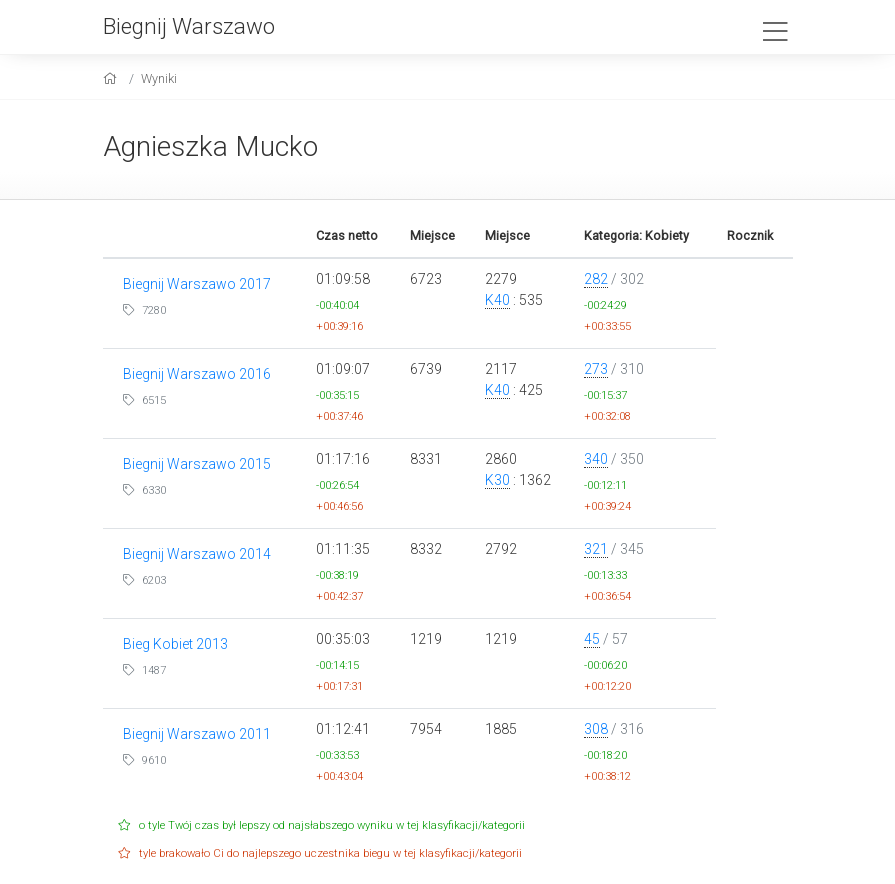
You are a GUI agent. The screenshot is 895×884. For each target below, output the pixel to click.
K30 (497, 480)
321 (596, 549)
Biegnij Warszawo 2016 (197, 374)
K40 (497, 300)
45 (592, 639)
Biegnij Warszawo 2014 (197, 554)
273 (596, 369)
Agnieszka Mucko (210, 146)
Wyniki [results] (159, 78)
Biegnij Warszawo (189, 26)
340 (596, 459)
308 (596, 729)
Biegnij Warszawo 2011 (197, 734)
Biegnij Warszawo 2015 (197, 464)
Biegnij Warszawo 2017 (197, 284)
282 (596, 279)
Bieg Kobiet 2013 (175, 644)
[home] (112, 78)
